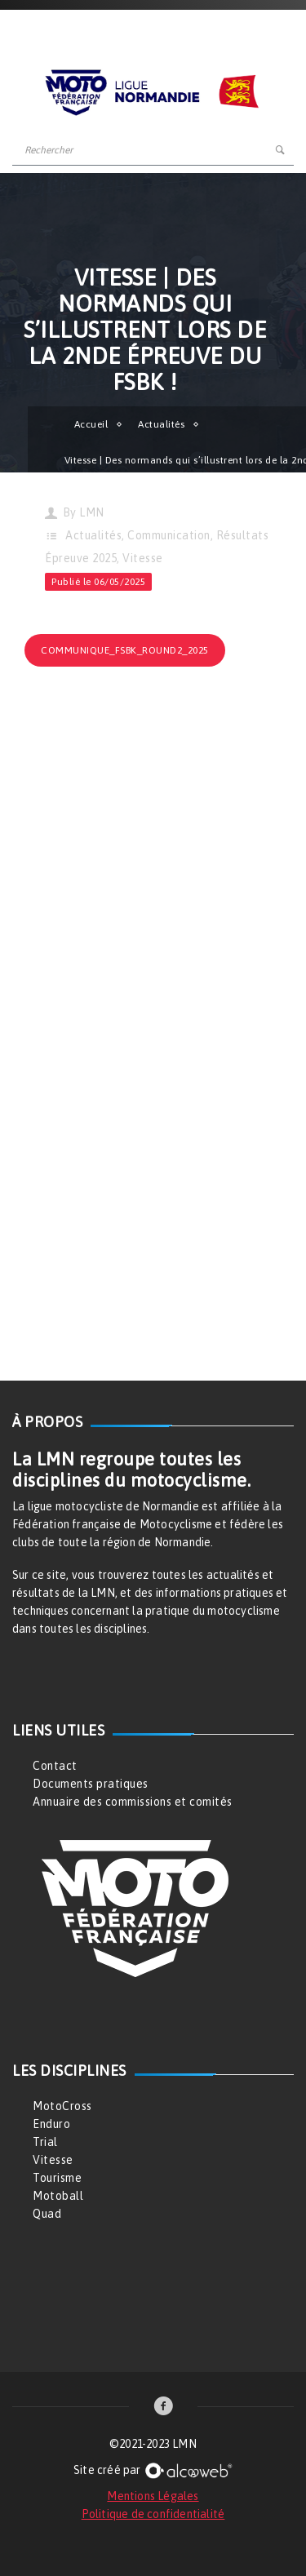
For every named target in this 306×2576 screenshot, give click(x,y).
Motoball (58, 2195)
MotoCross (62, 2106)
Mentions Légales (152, 2496)
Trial (45, 2141)
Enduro (51, 2123)
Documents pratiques (91, 1783)
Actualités (161, 424)
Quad (47, 2213)
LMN (91, 512)
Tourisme (57, 2177)
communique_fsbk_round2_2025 (125, 650)
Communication (169, 535)
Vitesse (142, 558)
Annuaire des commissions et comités (133, 1801)
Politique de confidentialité (153, 2514)
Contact (55, 1765)
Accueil (91, 424)
